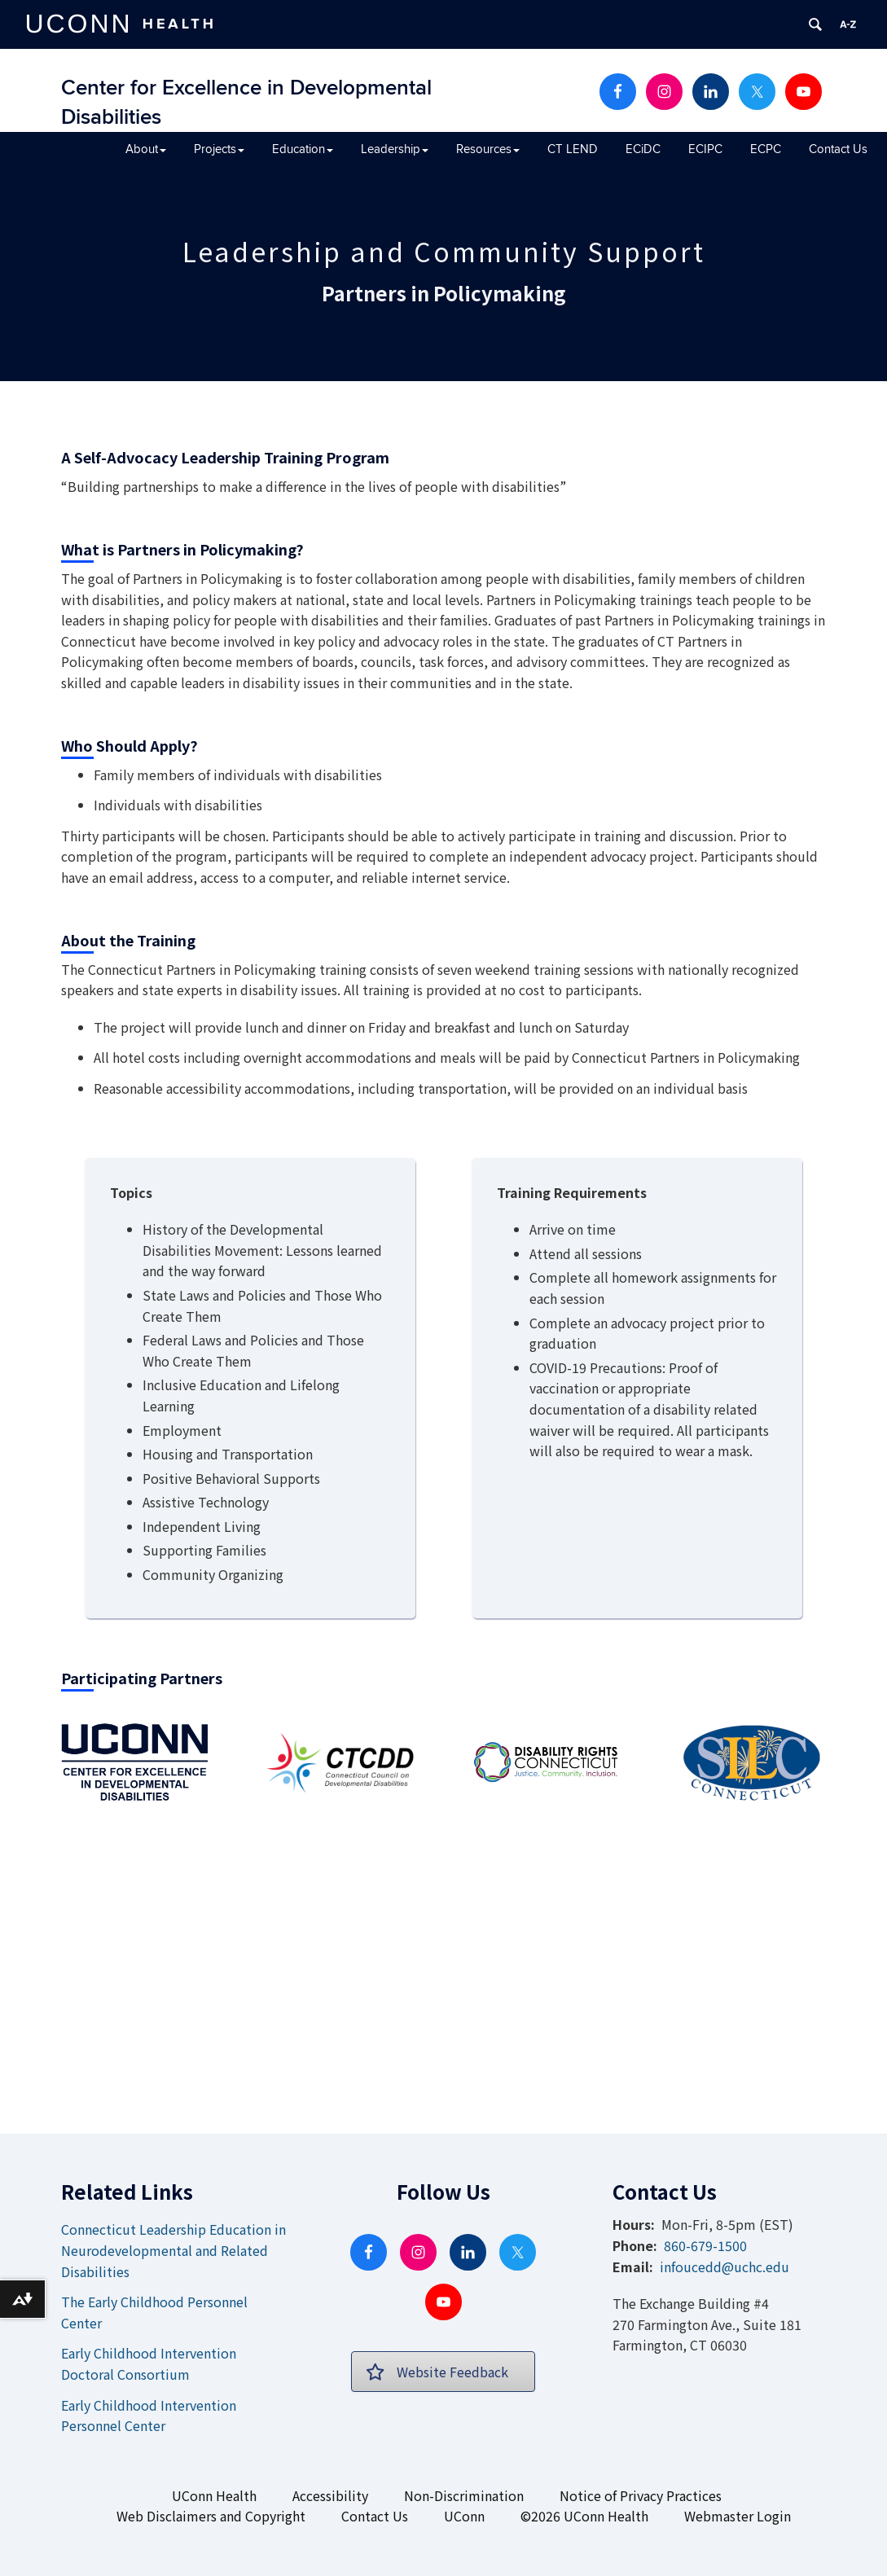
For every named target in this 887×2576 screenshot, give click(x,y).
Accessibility (330, 2495)
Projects (219, 149)
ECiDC (643, 149)
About (145, 149)
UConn (464, 2516)
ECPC (765, 149)
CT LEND (572, 149)
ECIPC (705, 149)
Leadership (394, 149)
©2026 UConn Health (584, 2516)
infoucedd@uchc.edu (724, 2266)
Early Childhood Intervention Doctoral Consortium (148, 2363)
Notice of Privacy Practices (641, 2495)
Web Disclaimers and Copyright (210, 2516)
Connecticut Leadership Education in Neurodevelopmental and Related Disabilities (173, 2249)
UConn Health (214, 2495)
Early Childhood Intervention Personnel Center (148, 2415)
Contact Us (838, 149)
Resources (488, 149)
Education (302, 149)
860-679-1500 (705, 2245)
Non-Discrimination (464, 2495)
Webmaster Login (737, 2516)
